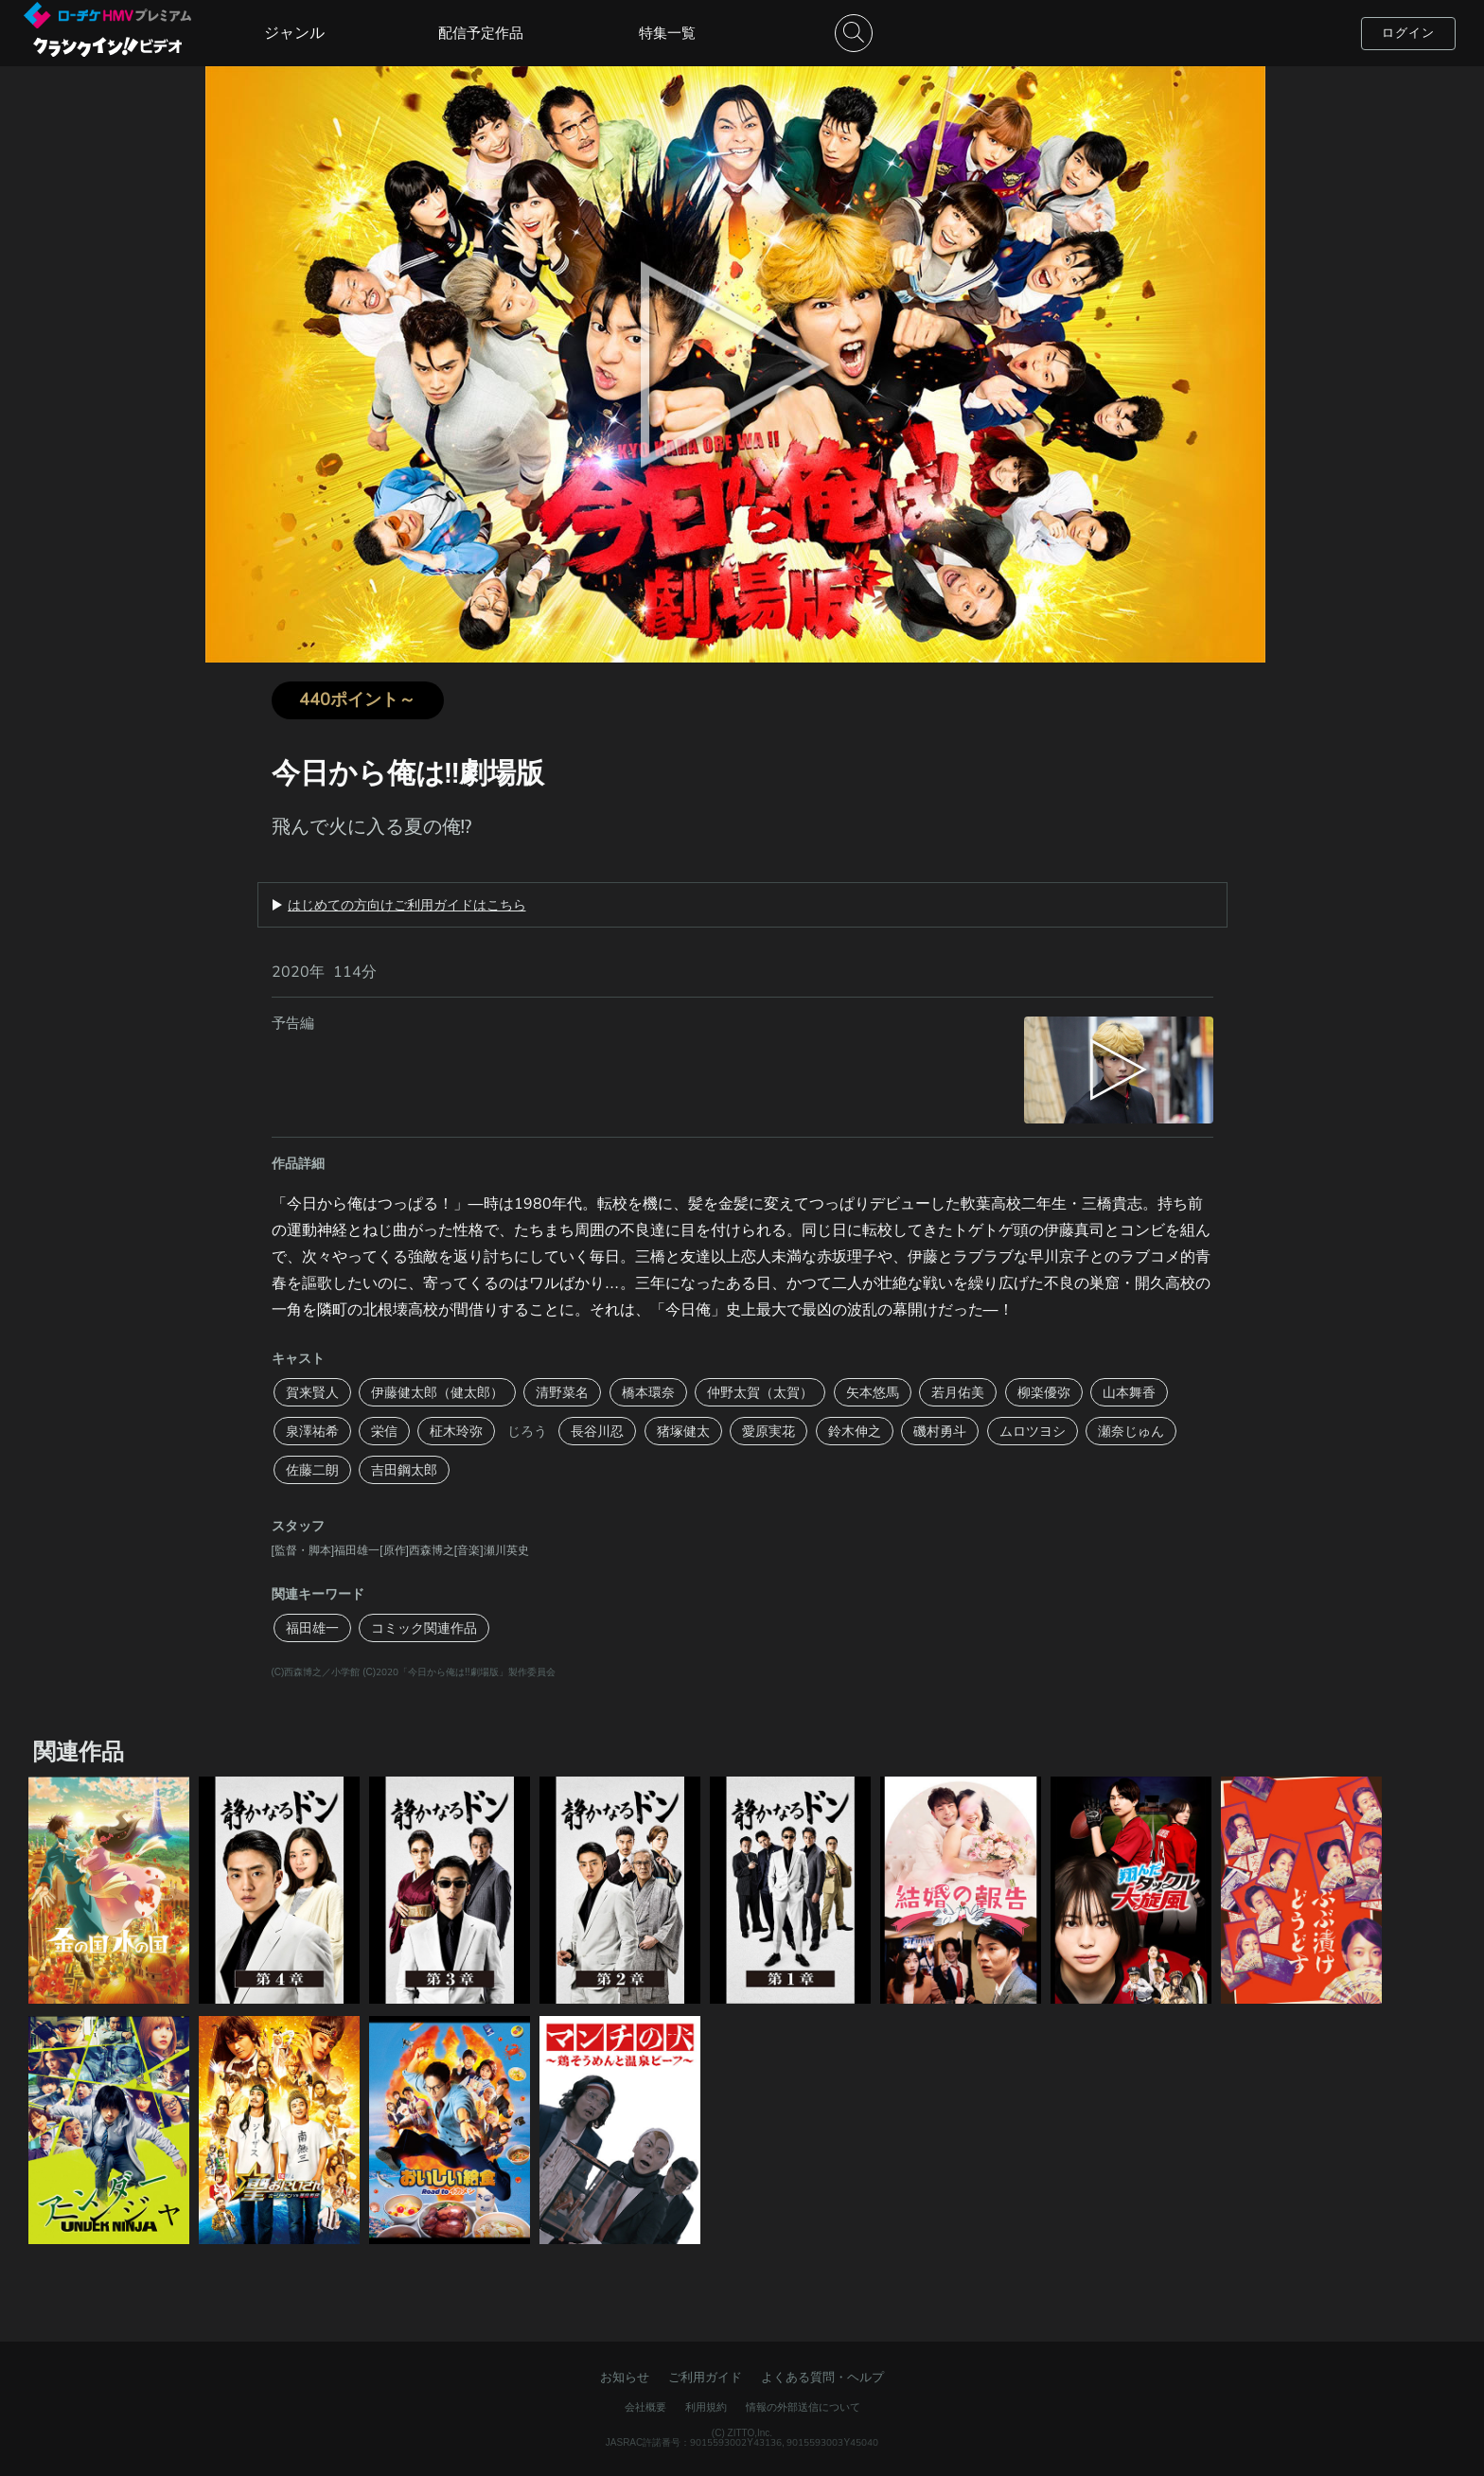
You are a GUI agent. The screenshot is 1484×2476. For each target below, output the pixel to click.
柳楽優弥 (1043, 1392)
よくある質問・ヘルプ (822, 2377)
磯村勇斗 (939, 1431)
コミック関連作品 (424, 1628)
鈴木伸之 (854, 1431)
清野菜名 (562, 1392)
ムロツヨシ (1032, 1431)
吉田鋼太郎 (404, 1469)
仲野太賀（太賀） (760, 1392)
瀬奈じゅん (1131, 1431)
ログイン (1408, 33)
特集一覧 (667, 33)
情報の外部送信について (803, 2407)
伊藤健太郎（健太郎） (437, 1392)
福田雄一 (312, 1628)
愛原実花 (768, 1431)
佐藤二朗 (312, 1469)
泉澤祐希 (312, 1431)
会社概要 (645, 2407)
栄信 (384, 1431)
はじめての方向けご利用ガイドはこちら (407, 904)
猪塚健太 (683, 1431)
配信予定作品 (480, 33)
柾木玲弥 (456, 1431)
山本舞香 (1129, 1392)
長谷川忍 (597, 1431)
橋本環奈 (648, 1392)
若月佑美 (957, 1392)
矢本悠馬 (872, 1392)
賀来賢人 (312, 1392)
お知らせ (624, 2377)
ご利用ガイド (705, 2377)
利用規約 (706, 2407)
